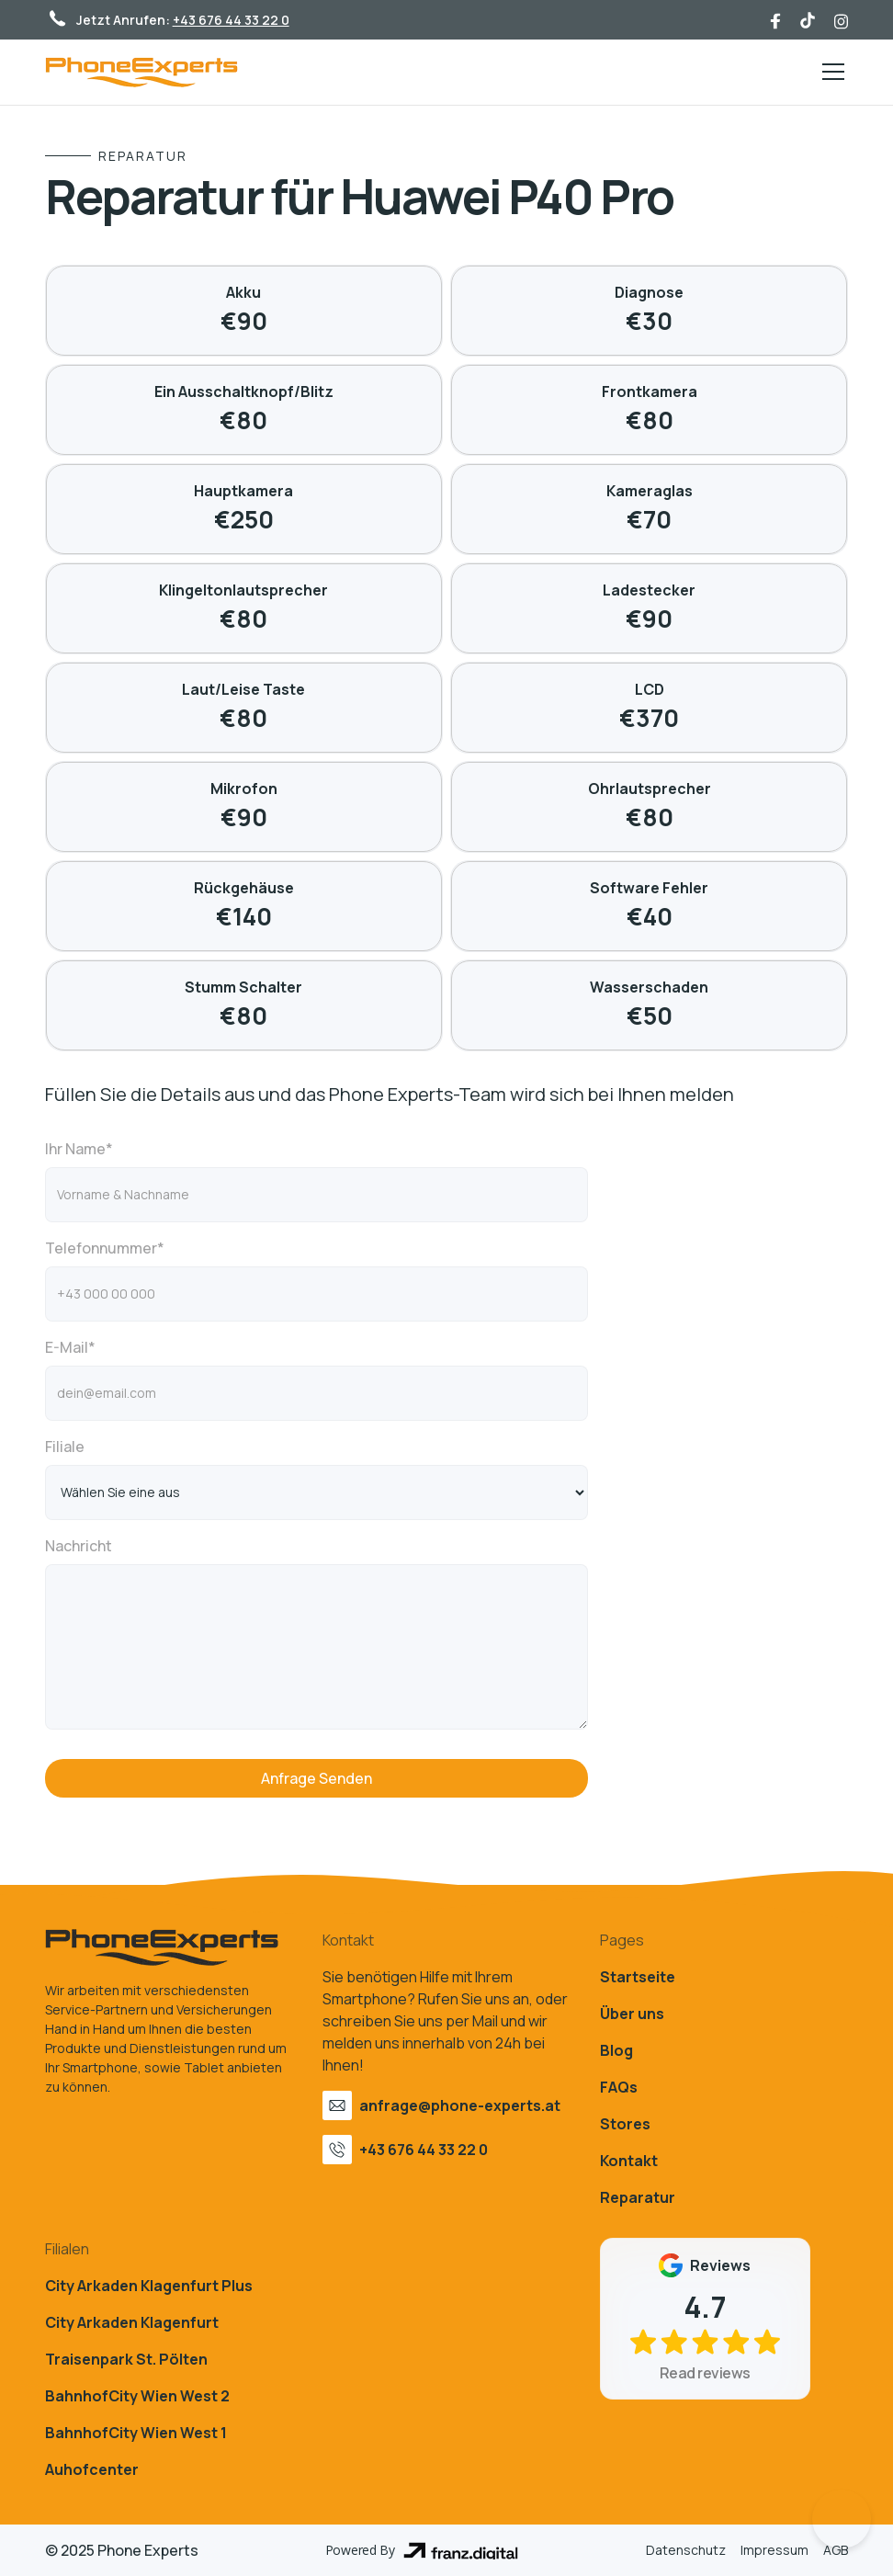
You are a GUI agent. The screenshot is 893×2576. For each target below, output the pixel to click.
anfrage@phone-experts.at (459, 2105)
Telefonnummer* (104, 1248)
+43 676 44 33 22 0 (231, 19)
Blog (616, 2050)
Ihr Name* (79, 1149)
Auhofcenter (92, 2469)
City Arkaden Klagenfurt (132, 2322)
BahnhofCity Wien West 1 (136, 2433)
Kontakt (629, 2160)
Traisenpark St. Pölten (126, 2359)
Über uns (632, 2013)
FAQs (619, 2087)
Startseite (637, 1977)
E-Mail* (70, 1347)
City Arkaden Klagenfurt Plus (149, 2285)
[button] (829, 72)
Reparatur (637, 2197)
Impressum (774, 2550)
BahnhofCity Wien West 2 (137, 2396)
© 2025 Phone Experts (121, 2550)
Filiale (65, 1446)
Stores (625, 2124)
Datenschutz (686, 2550)
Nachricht (78, 1546)
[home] (141, 72)
